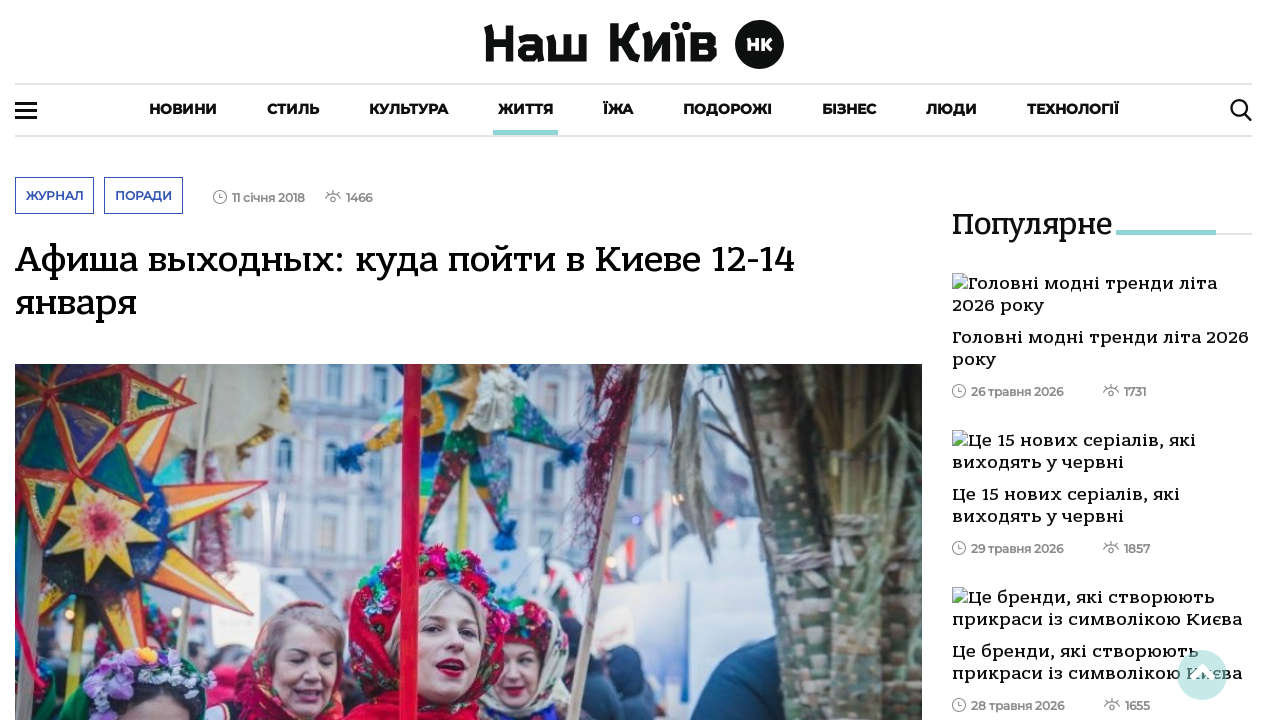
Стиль (293, 109)
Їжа (618, 109)
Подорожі (727, 109)
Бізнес (849, 109)
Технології (1073, 109)
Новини (183, 109)
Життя (525, 109)
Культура (408, 109)
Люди (951, 109)
